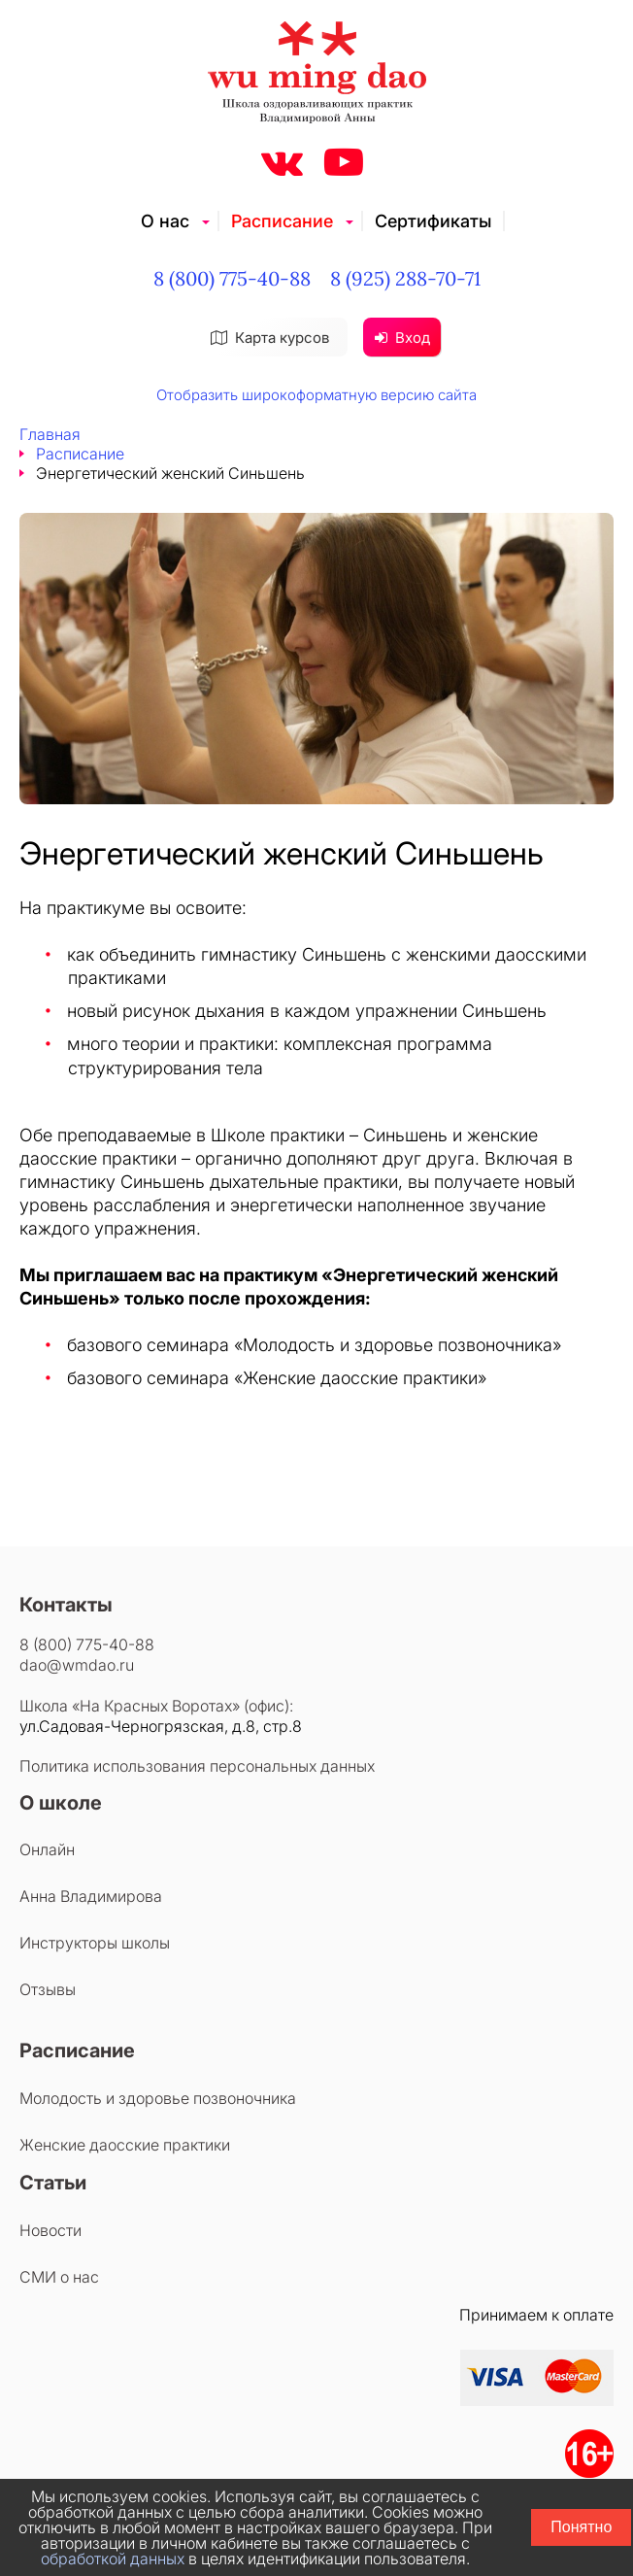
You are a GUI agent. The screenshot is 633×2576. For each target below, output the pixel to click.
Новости (50, 2230)
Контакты (66, 1604)
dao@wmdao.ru (76, 1665)
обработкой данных (112, 2558)
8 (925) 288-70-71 (405, 278)
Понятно (581, 2527)
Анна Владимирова (90, 1896)
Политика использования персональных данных (197, 1766)
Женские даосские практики (124, 2144)
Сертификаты (433, 221)
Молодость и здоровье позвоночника (157, 2098)
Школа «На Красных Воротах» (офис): (156, 1705)
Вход (402, 337)
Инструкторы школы (94, 1942)
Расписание (282, 221)
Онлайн (47, 1849)
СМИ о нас (59, 2277)
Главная (50, 434)
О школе (60, 1802)
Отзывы (47, 1989)
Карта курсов (270, 337)
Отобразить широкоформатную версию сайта (316, 395)
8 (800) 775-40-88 (232, 278)
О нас (165, 221)
